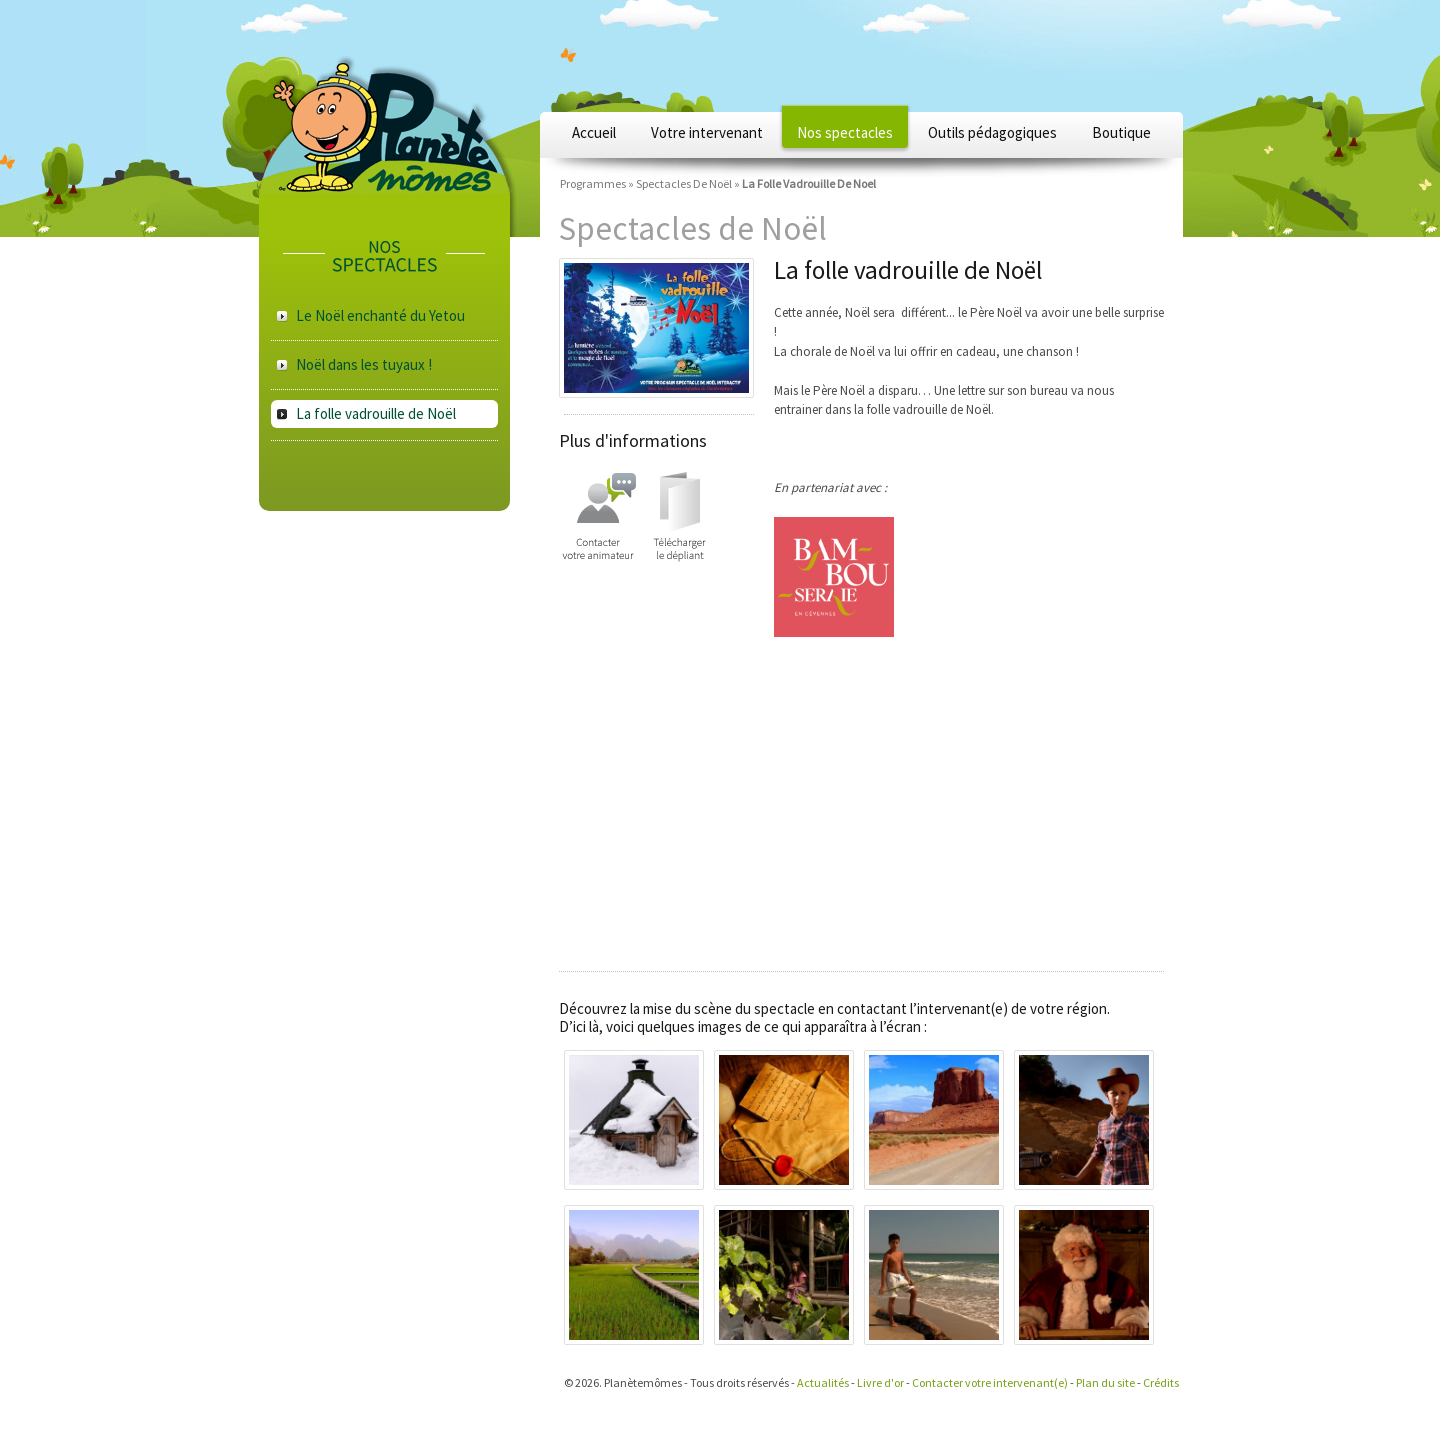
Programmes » (597, 183)
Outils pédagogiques (992, 132)
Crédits (1161, 1382)
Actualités (823, 1382)
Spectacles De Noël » (688, 183)
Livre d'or (880, 1382)
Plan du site (1105, 1382)
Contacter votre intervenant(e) (990, 1382)
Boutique (1121, 132)
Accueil (594, 132)
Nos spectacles (845, 132)
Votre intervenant (707, 132)
